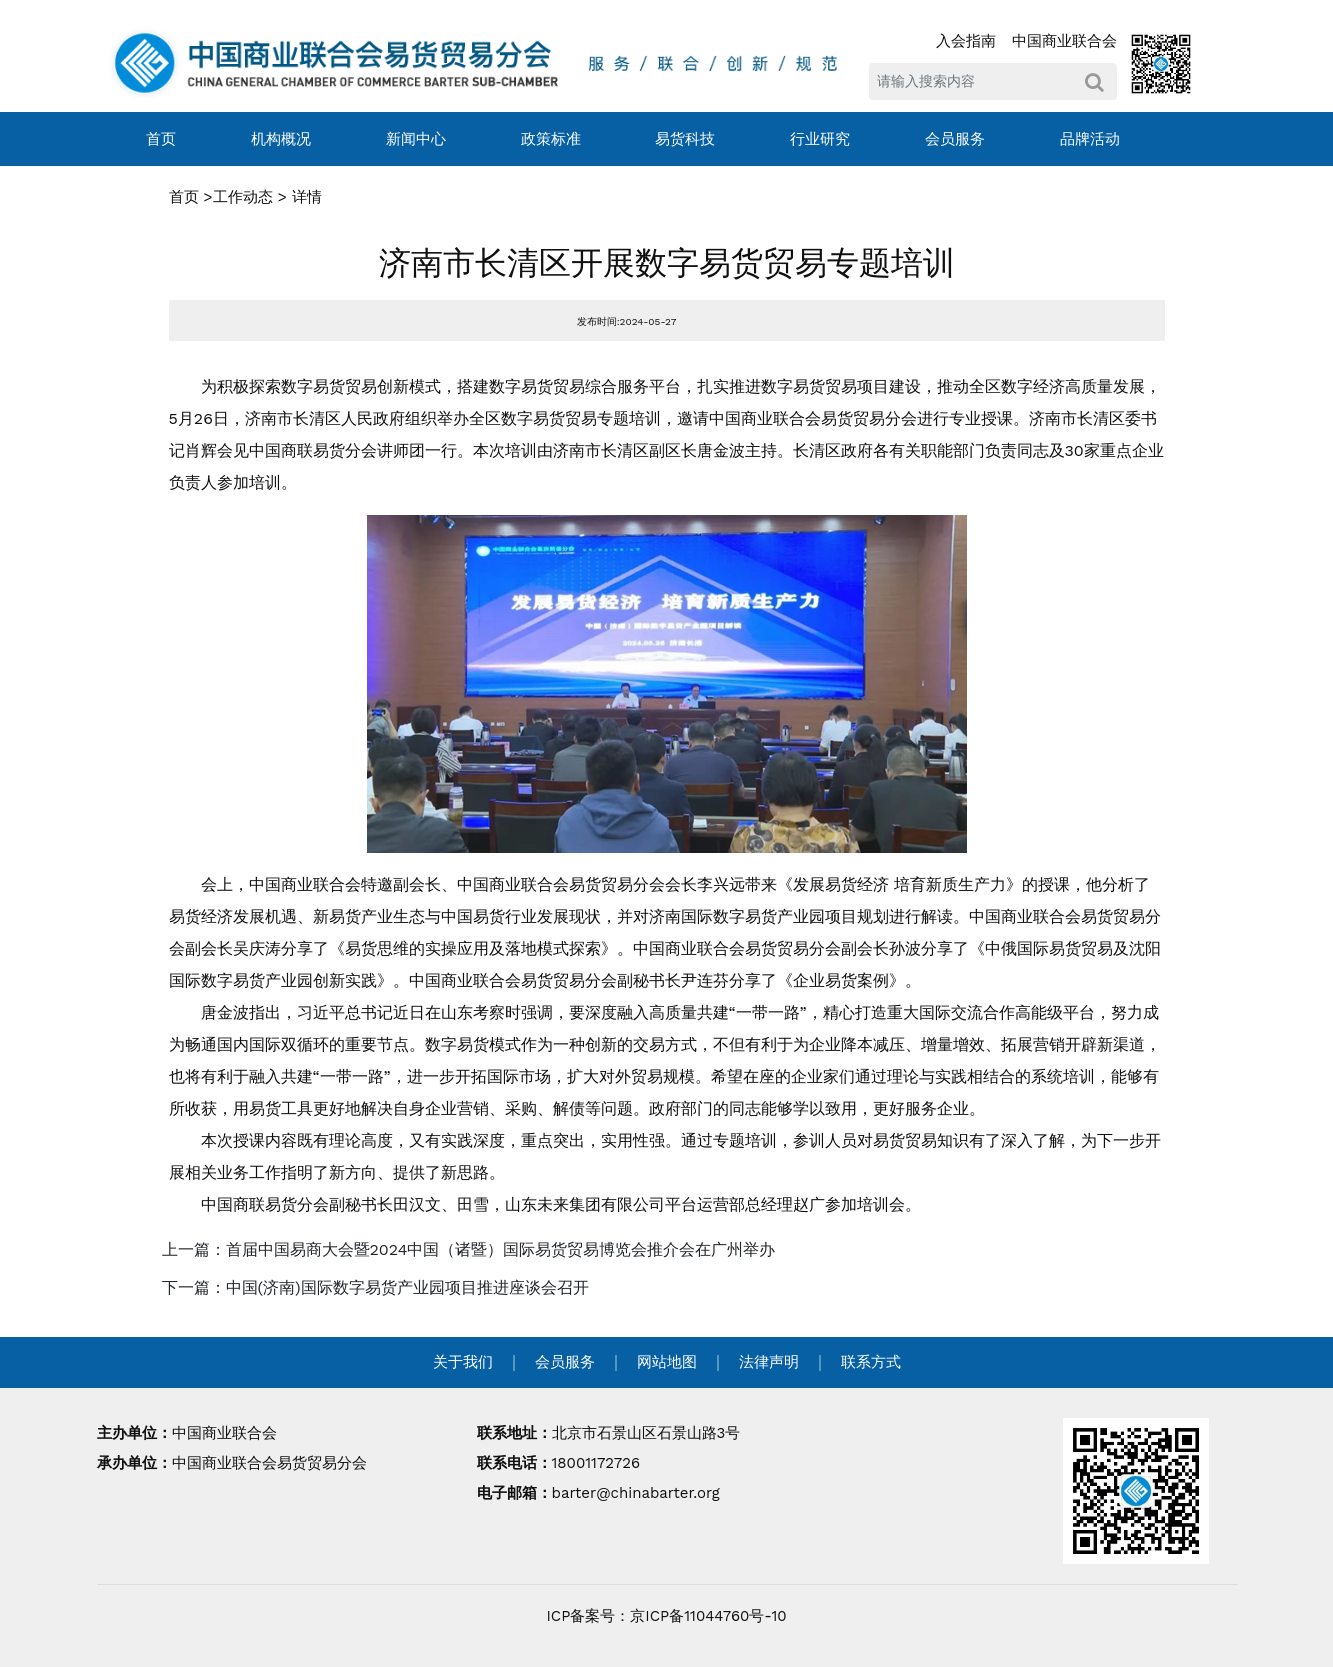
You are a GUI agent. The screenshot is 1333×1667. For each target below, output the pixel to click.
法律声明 (769, 1362)
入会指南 (966, 41)
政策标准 (551, 139)
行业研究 (820, 139)
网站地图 (667, 1362)
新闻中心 (416, 139)
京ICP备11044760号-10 (708, 1616)
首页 (161, 139)
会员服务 (955, 139)
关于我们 (463, 1362)
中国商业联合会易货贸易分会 (269, 1463)
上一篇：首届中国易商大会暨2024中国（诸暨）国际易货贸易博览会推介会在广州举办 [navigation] (469, 1249)
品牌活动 (1090, 139)
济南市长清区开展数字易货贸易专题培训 (667, 263)
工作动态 (243, 197)
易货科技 (685, 139)
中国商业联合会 (1064, 41)
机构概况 (281, 139)
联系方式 (871, 1362)
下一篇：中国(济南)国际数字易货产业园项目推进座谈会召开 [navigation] (375, 1287)
